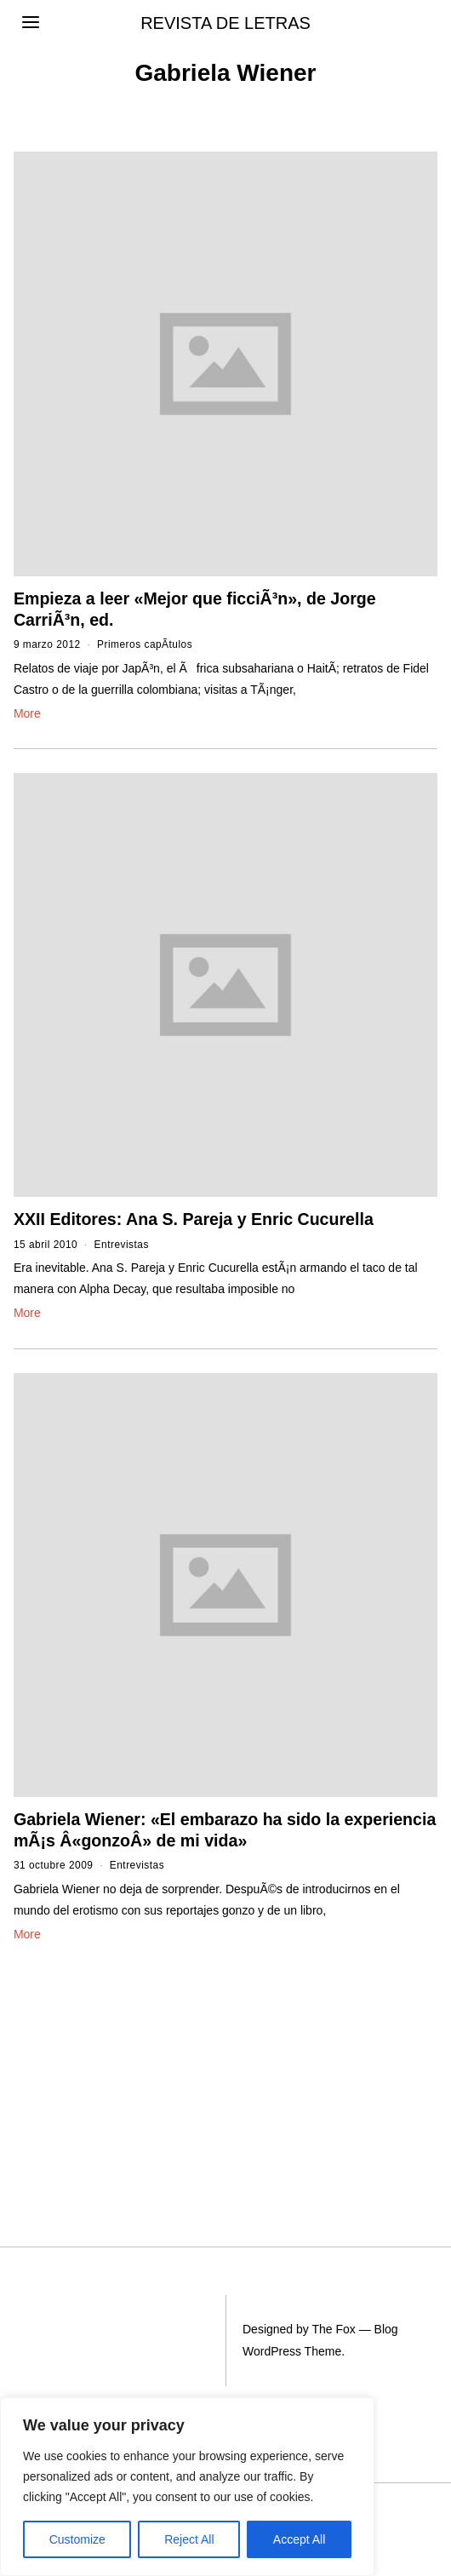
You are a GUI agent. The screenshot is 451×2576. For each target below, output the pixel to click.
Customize (77, 2539)
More (27, 713)
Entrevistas (121, 1245)
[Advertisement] (107, 2061)
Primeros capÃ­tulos (144, 644)
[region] (187, 2486)
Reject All (189, 2539)
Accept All (299, 2539)
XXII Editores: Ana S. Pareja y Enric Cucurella (194, 1219)
